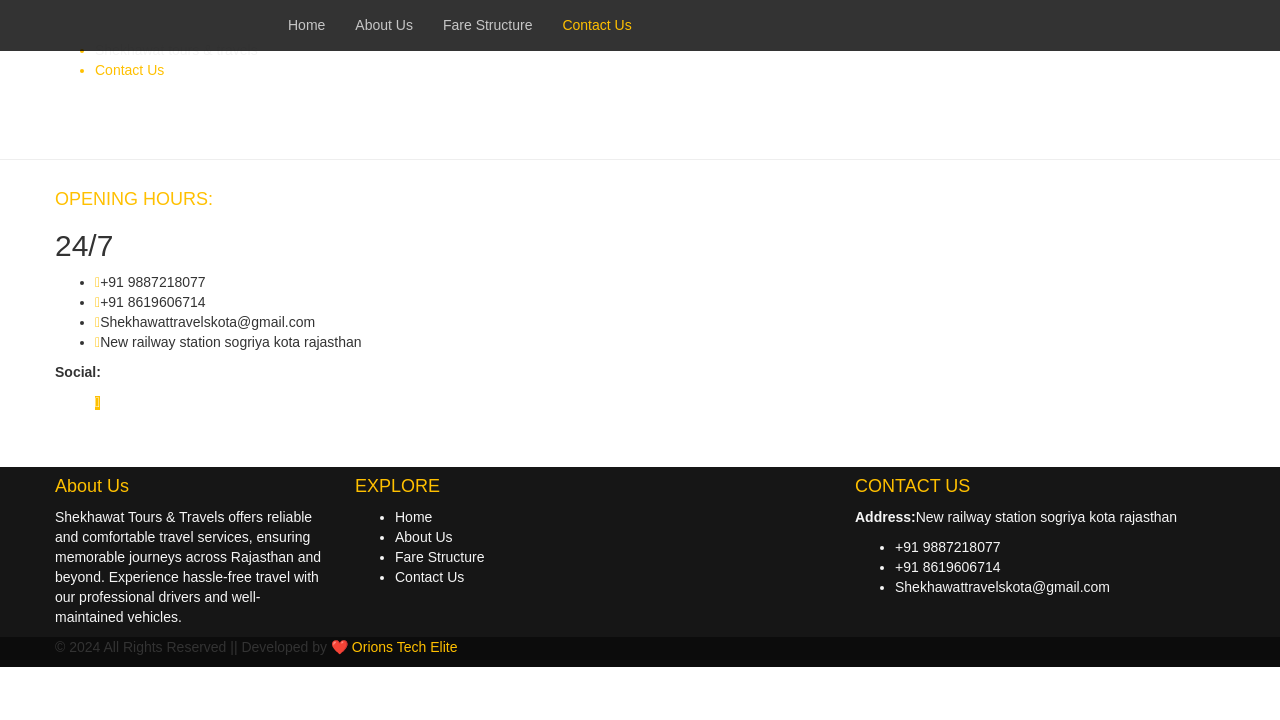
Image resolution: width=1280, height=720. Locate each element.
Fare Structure (439, 557)
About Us (424, 537)
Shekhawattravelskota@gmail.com (1002, 587)
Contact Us (429, 577)
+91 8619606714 (948, 567)
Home (413, 517)
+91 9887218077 (948, 547)
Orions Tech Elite (405, 647)
